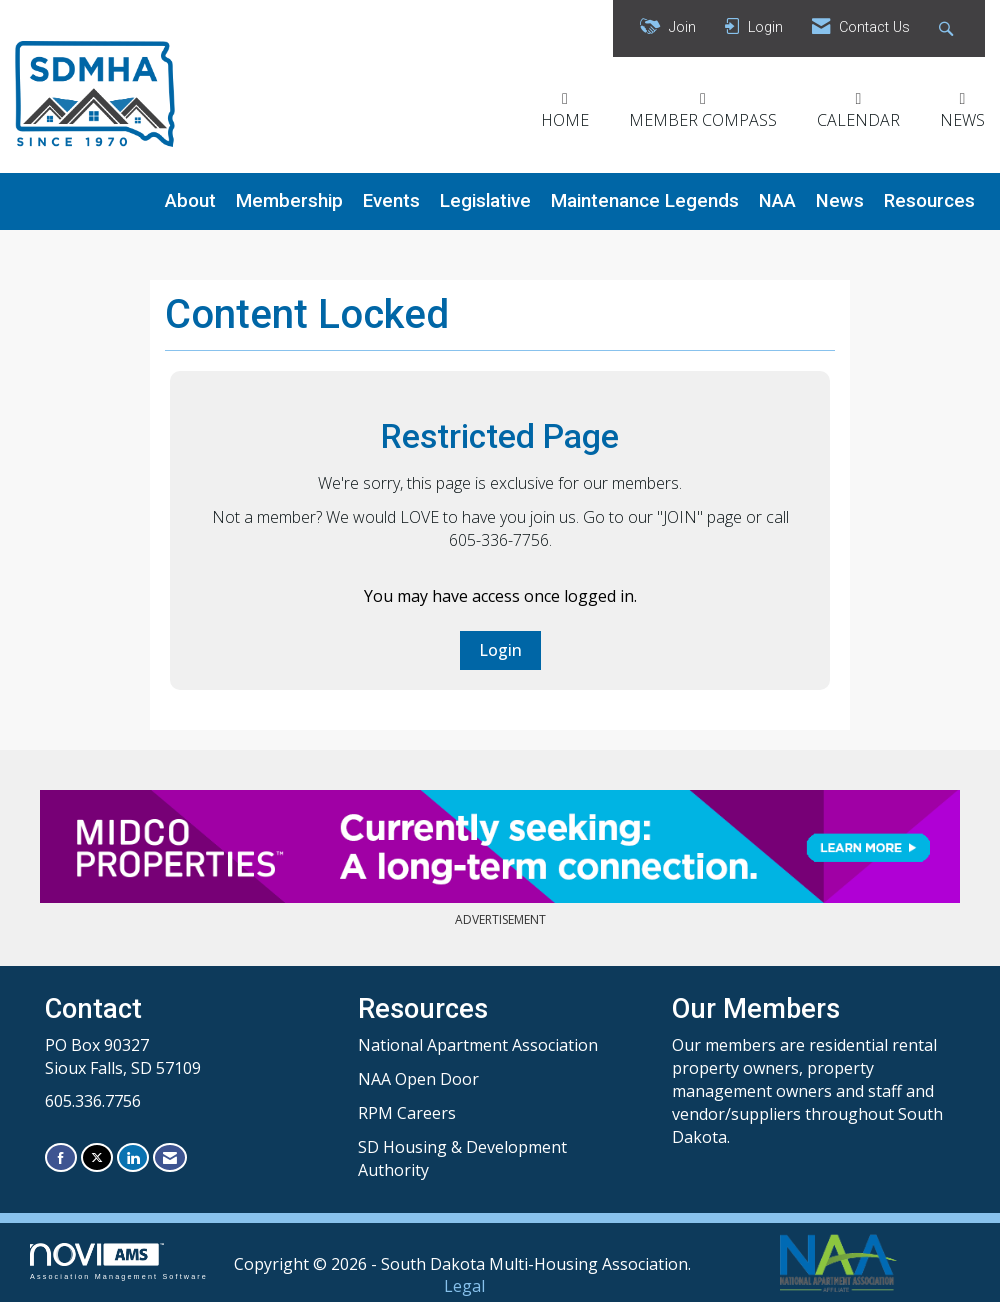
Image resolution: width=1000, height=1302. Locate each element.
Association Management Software (119, 1261)
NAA (777, 201)
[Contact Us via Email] (170, 1157)
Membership (289, 201)
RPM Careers (407, 1113)
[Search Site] (948, 28)
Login (500, 650)
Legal (464, 1286)
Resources (929, 201)
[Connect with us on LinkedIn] (133, 1157)
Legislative (485, 201)
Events (391, 201)
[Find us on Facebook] (61, 1157)
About (190, 201)
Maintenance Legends (645, 201)
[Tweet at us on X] (97, 1157)
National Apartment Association (478, 1045)
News (840, 201)
